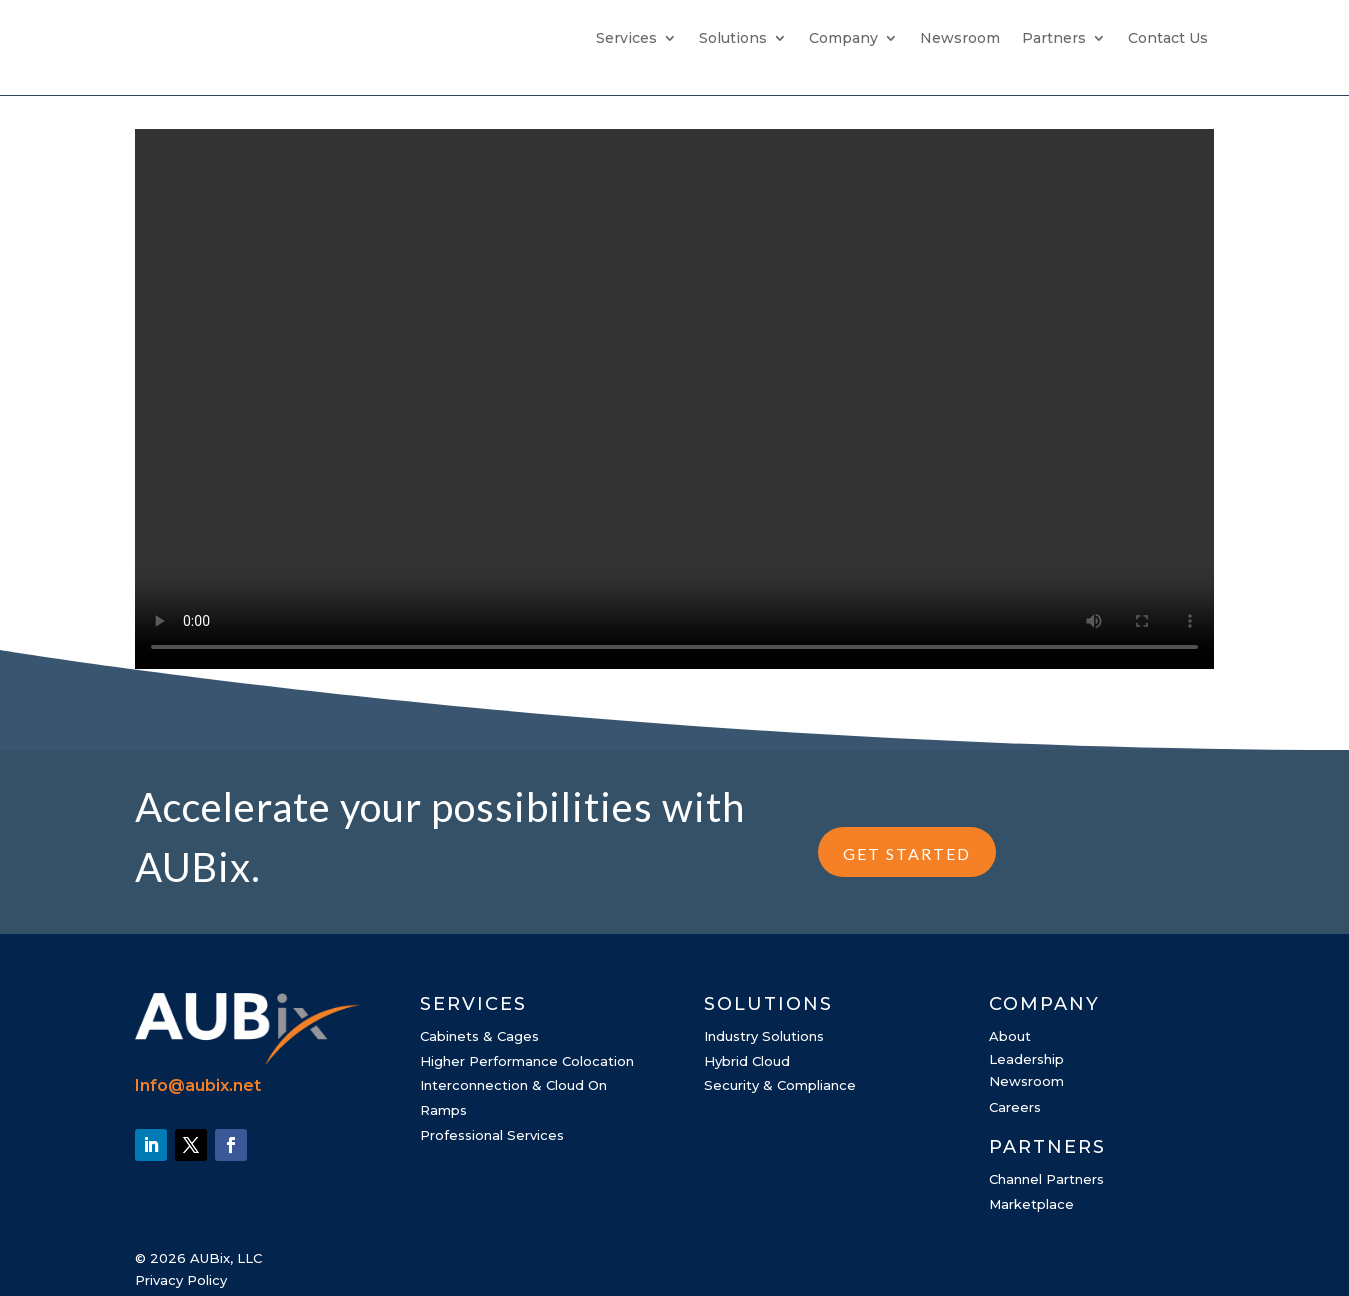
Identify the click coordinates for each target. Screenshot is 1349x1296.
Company (843, 39)
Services (626, 39)
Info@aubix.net (198, 1085)
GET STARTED (907, 853)
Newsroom (960, 39)
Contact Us (1168, 39)
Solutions (733, 39)
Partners (1054, 39)
